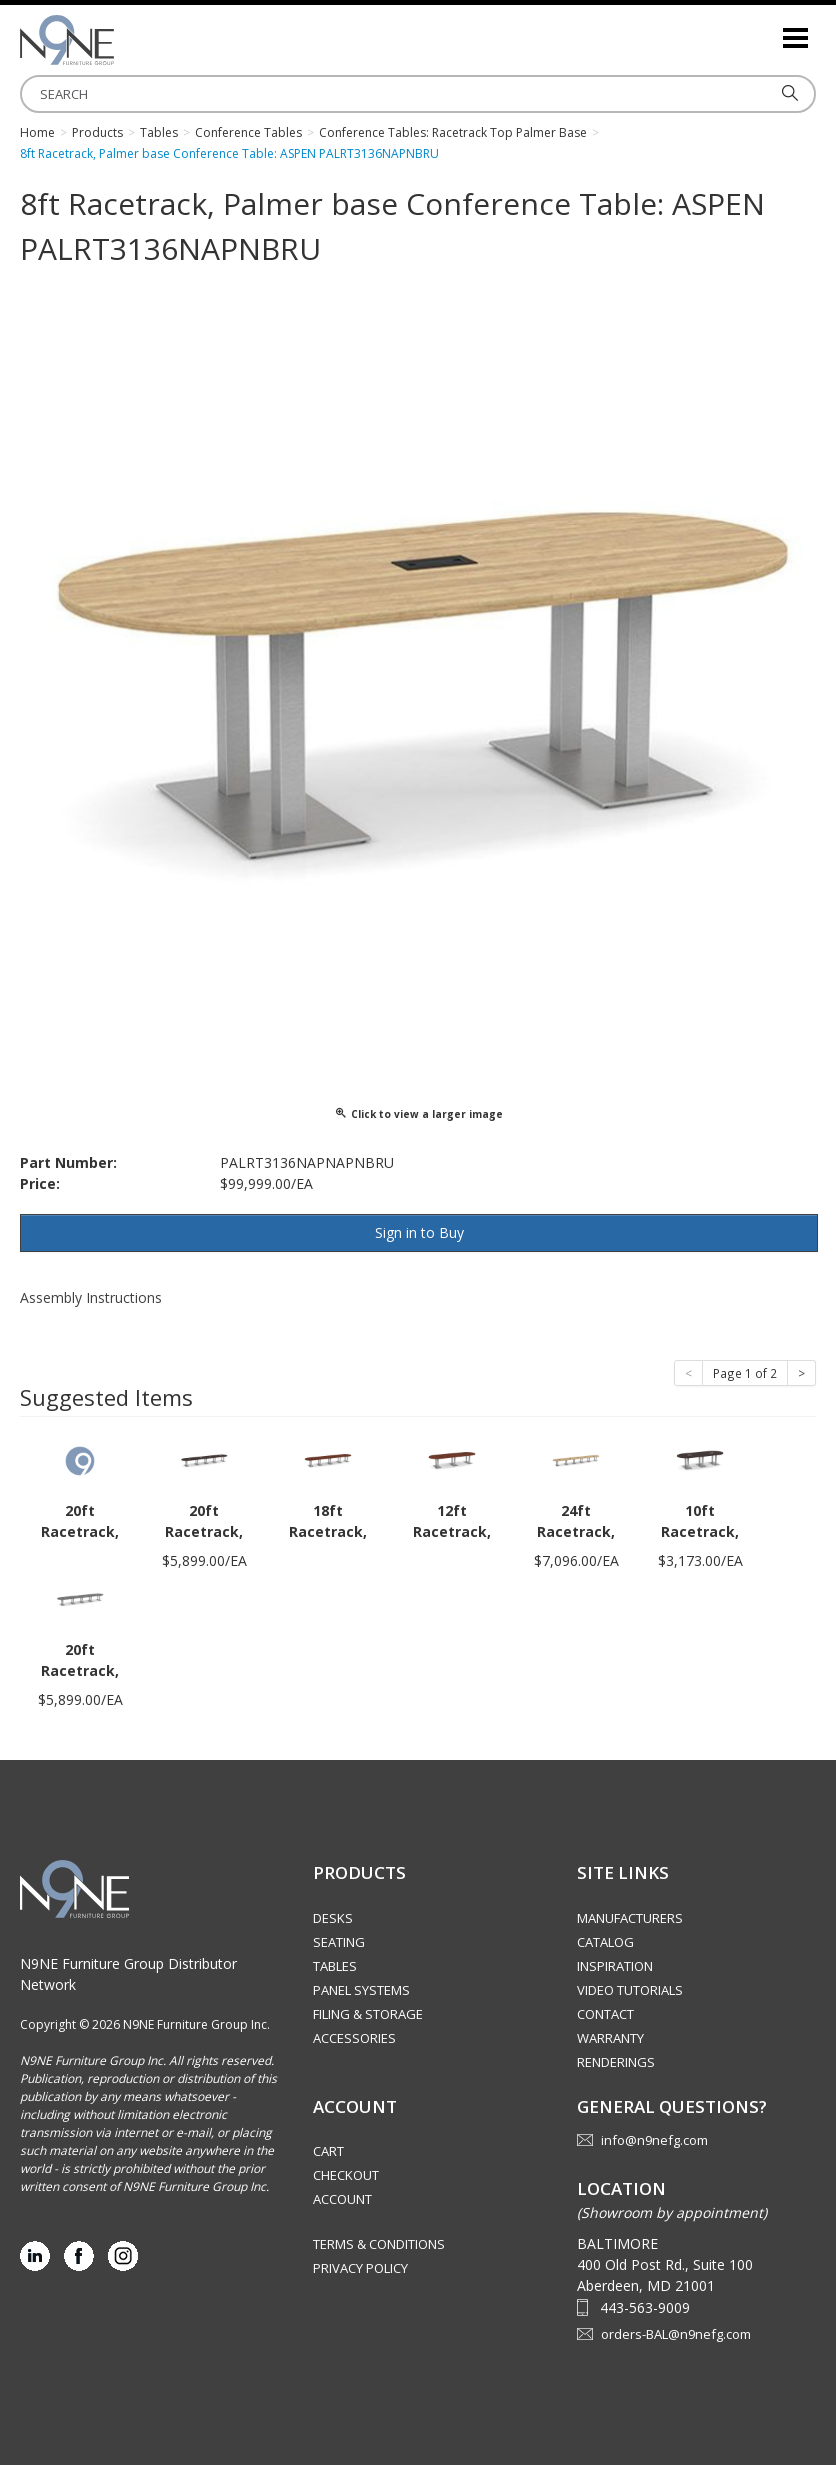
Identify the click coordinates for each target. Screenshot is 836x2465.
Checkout (346, 2175)
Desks (333, 1918)
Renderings (616, 2062)
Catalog (605, 1942)
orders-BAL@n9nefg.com (676, 2334)
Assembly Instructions (91, 1297)
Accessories (354, 2038)
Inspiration (615, 1966)
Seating (339, 1942)
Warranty (610, 2038)
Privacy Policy (360, 2268)
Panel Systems (361, 1990)
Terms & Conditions (379, 2244)
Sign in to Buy (419, 1232)
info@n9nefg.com (654, 2140)
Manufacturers (630, 1918)
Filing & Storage (368, 2014)
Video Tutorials (630, 1990)
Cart (328, 2151)
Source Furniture (120, 40)
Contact (605, 2014)
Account (342, 2199)
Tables (335, 1966)
